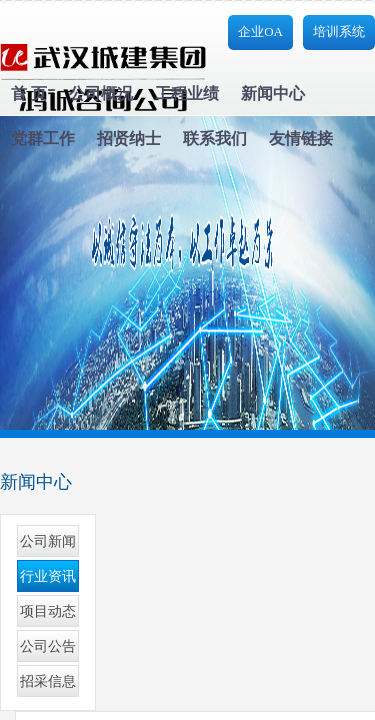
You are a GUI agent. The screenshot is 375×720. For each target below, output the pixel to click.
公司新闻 (48, 541)
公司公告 (48, 646)
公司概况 (101, 93)
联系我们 (215, 138)
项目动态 (48, 611)
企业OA (260, 31)
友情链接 (301, 138)
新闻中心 (273, 93)
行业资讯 (48, 576)
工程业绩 (187, 93)
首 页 (29, 93)
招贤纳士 (129, 138)
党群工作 (43, 138)
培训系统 (339, 31)
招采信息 (48, 681)
